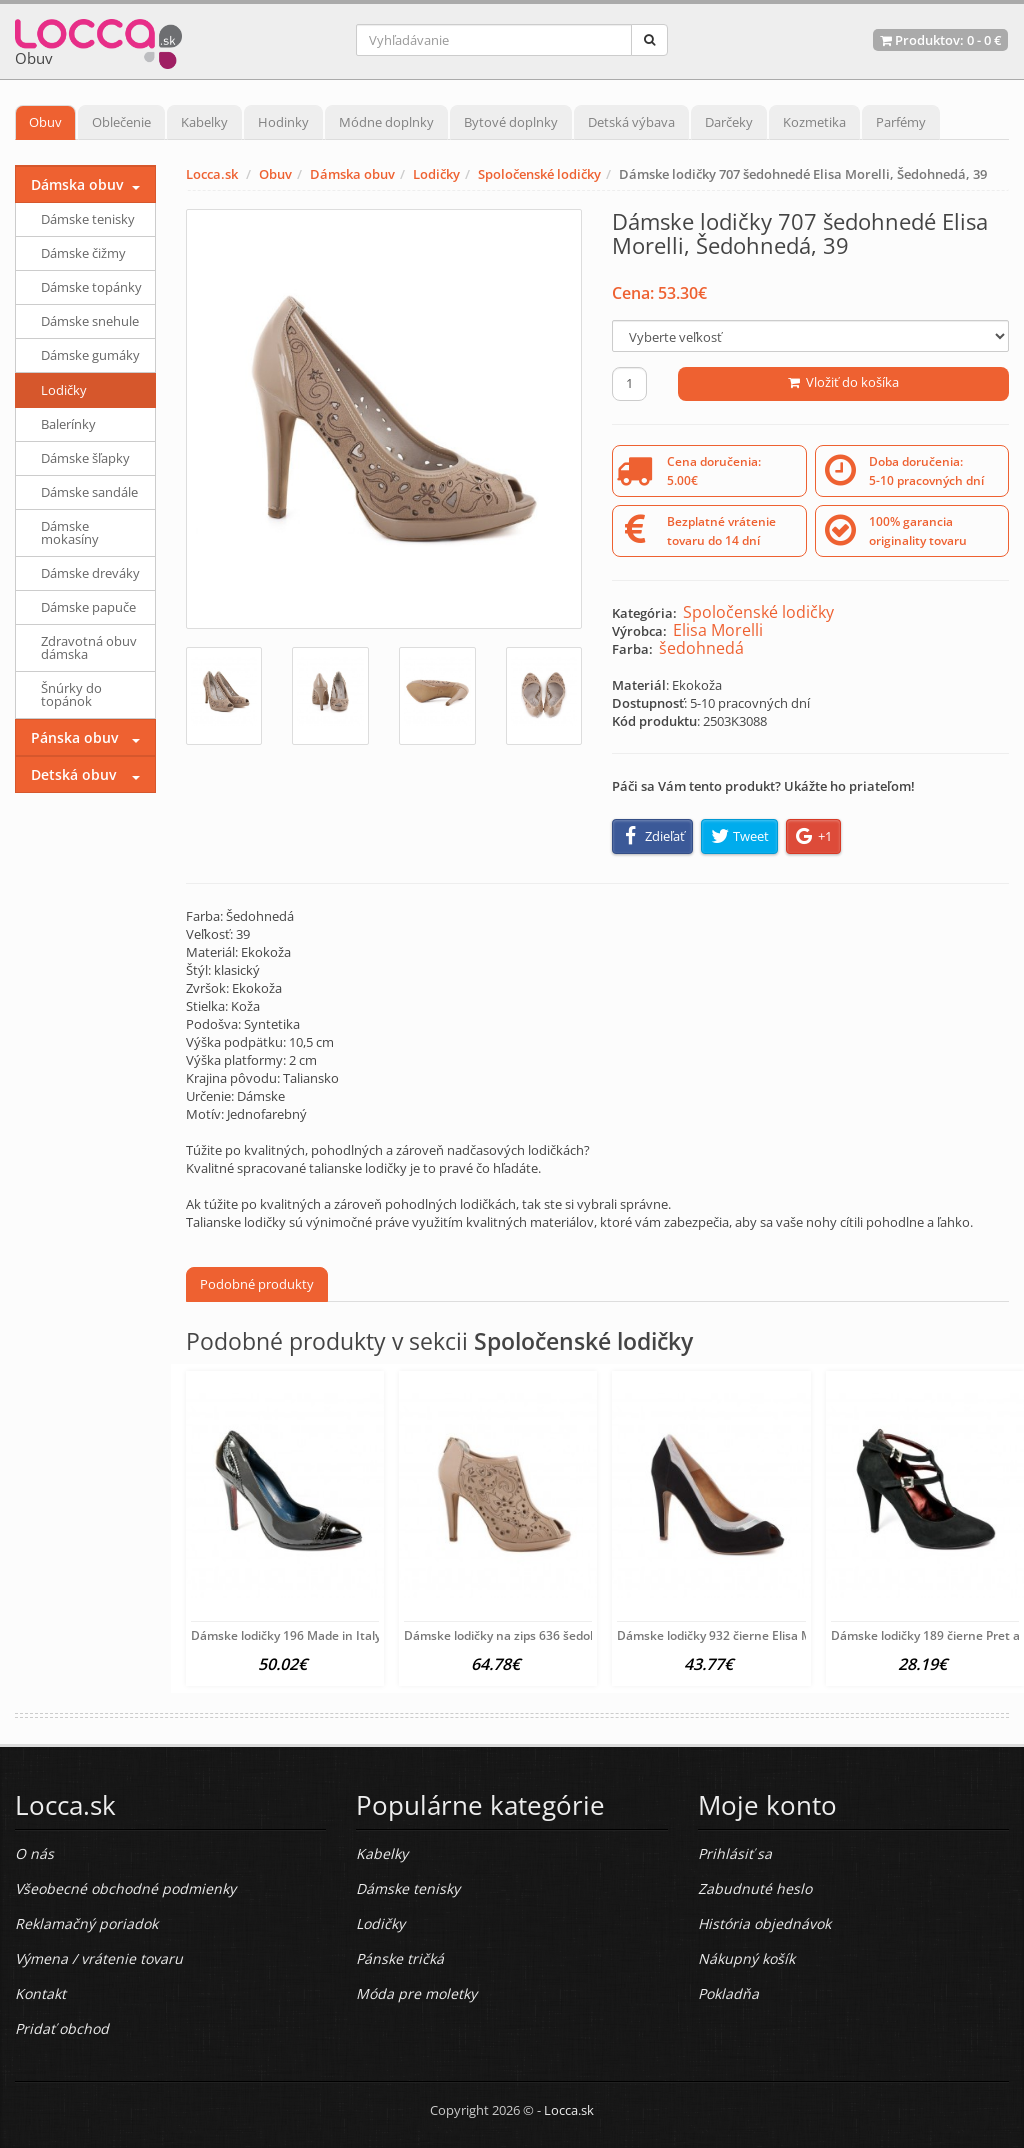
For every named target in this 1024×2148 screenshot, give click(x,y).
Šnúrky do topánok (71, 694)
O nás (34, 1853)
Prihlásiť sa (735, 1853)
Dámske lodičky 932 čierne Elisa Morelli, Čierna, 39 (760, 1635)
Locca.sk (212, 174)
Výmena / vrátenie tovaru (99, 1958)
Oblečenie (121, 122)
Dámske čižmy (83, 253)
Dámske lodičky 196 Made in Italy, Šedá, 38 (313, 1635)
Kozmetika (814, 122)
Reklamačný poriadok (86, 1923)
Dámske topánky (91, 287)
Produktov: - (940, 40)
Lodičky (436, 174)
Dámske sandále (89, 492)
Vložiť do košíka (843, 382)
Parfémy (901, 122)
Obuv (45, 122)
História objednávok (764, 1923)
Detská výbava (631, 122)
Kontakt (40, 1993)
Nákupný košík (746, 1958)
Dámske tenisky (88, 219)
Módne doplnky (386, 122)
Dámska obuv (352, 174)
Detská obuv (73, 774)
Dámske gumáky (90, 355)
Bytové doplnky (511, 122)
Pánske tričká (400, 1958)
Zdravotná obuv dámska (89, 647)
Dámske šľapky (85, 458)
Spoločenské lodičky (539, 174)
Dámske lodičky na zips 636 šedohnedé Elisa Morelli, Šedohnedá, (588, 1635)
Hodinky (283, 122)
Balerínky (68, 424)
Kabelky (204, 122)
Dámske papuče (88, 607)
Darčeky (729, 122)
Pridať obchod (62, 2028)
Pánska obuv (74, 737)
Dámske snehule (90, 321)
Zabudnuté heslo (755, 1888)
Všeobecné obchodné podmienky (125, 1888)
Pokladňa (728, 1993)
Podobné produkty (257, 1284)
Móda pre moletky (416, 1993)
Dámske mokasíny (70, 532)
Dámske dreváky (90, 573)
